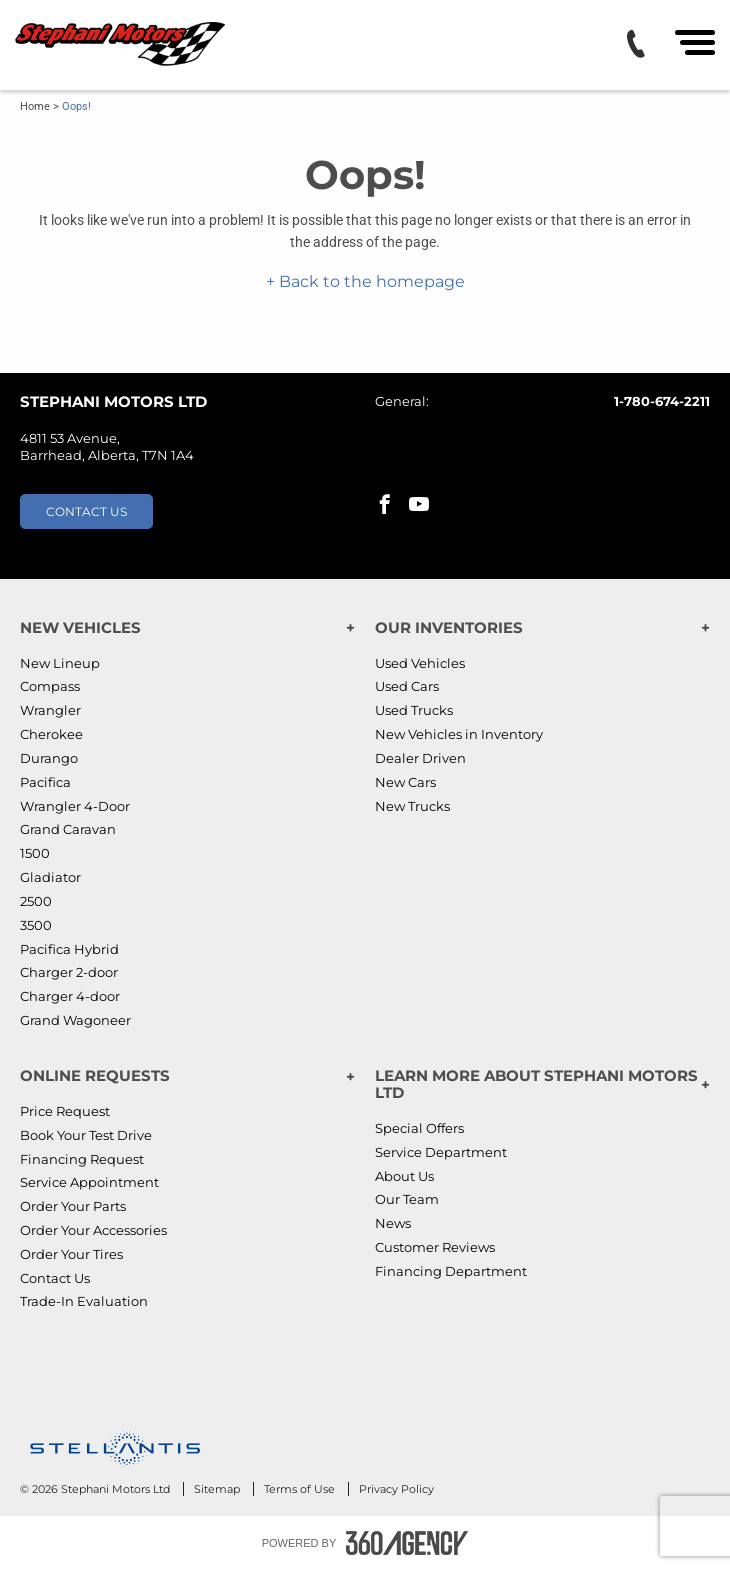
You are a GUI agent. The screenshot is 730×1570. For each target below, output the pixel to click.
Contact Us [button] (86, 511)
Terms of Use (301, 1489)
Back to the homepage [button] (370, 281)
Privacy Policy (396, 1489)
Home (35, 106)
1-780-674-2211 (662, 401)
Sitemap (218, 1489)
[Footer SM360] (407, 1543)
